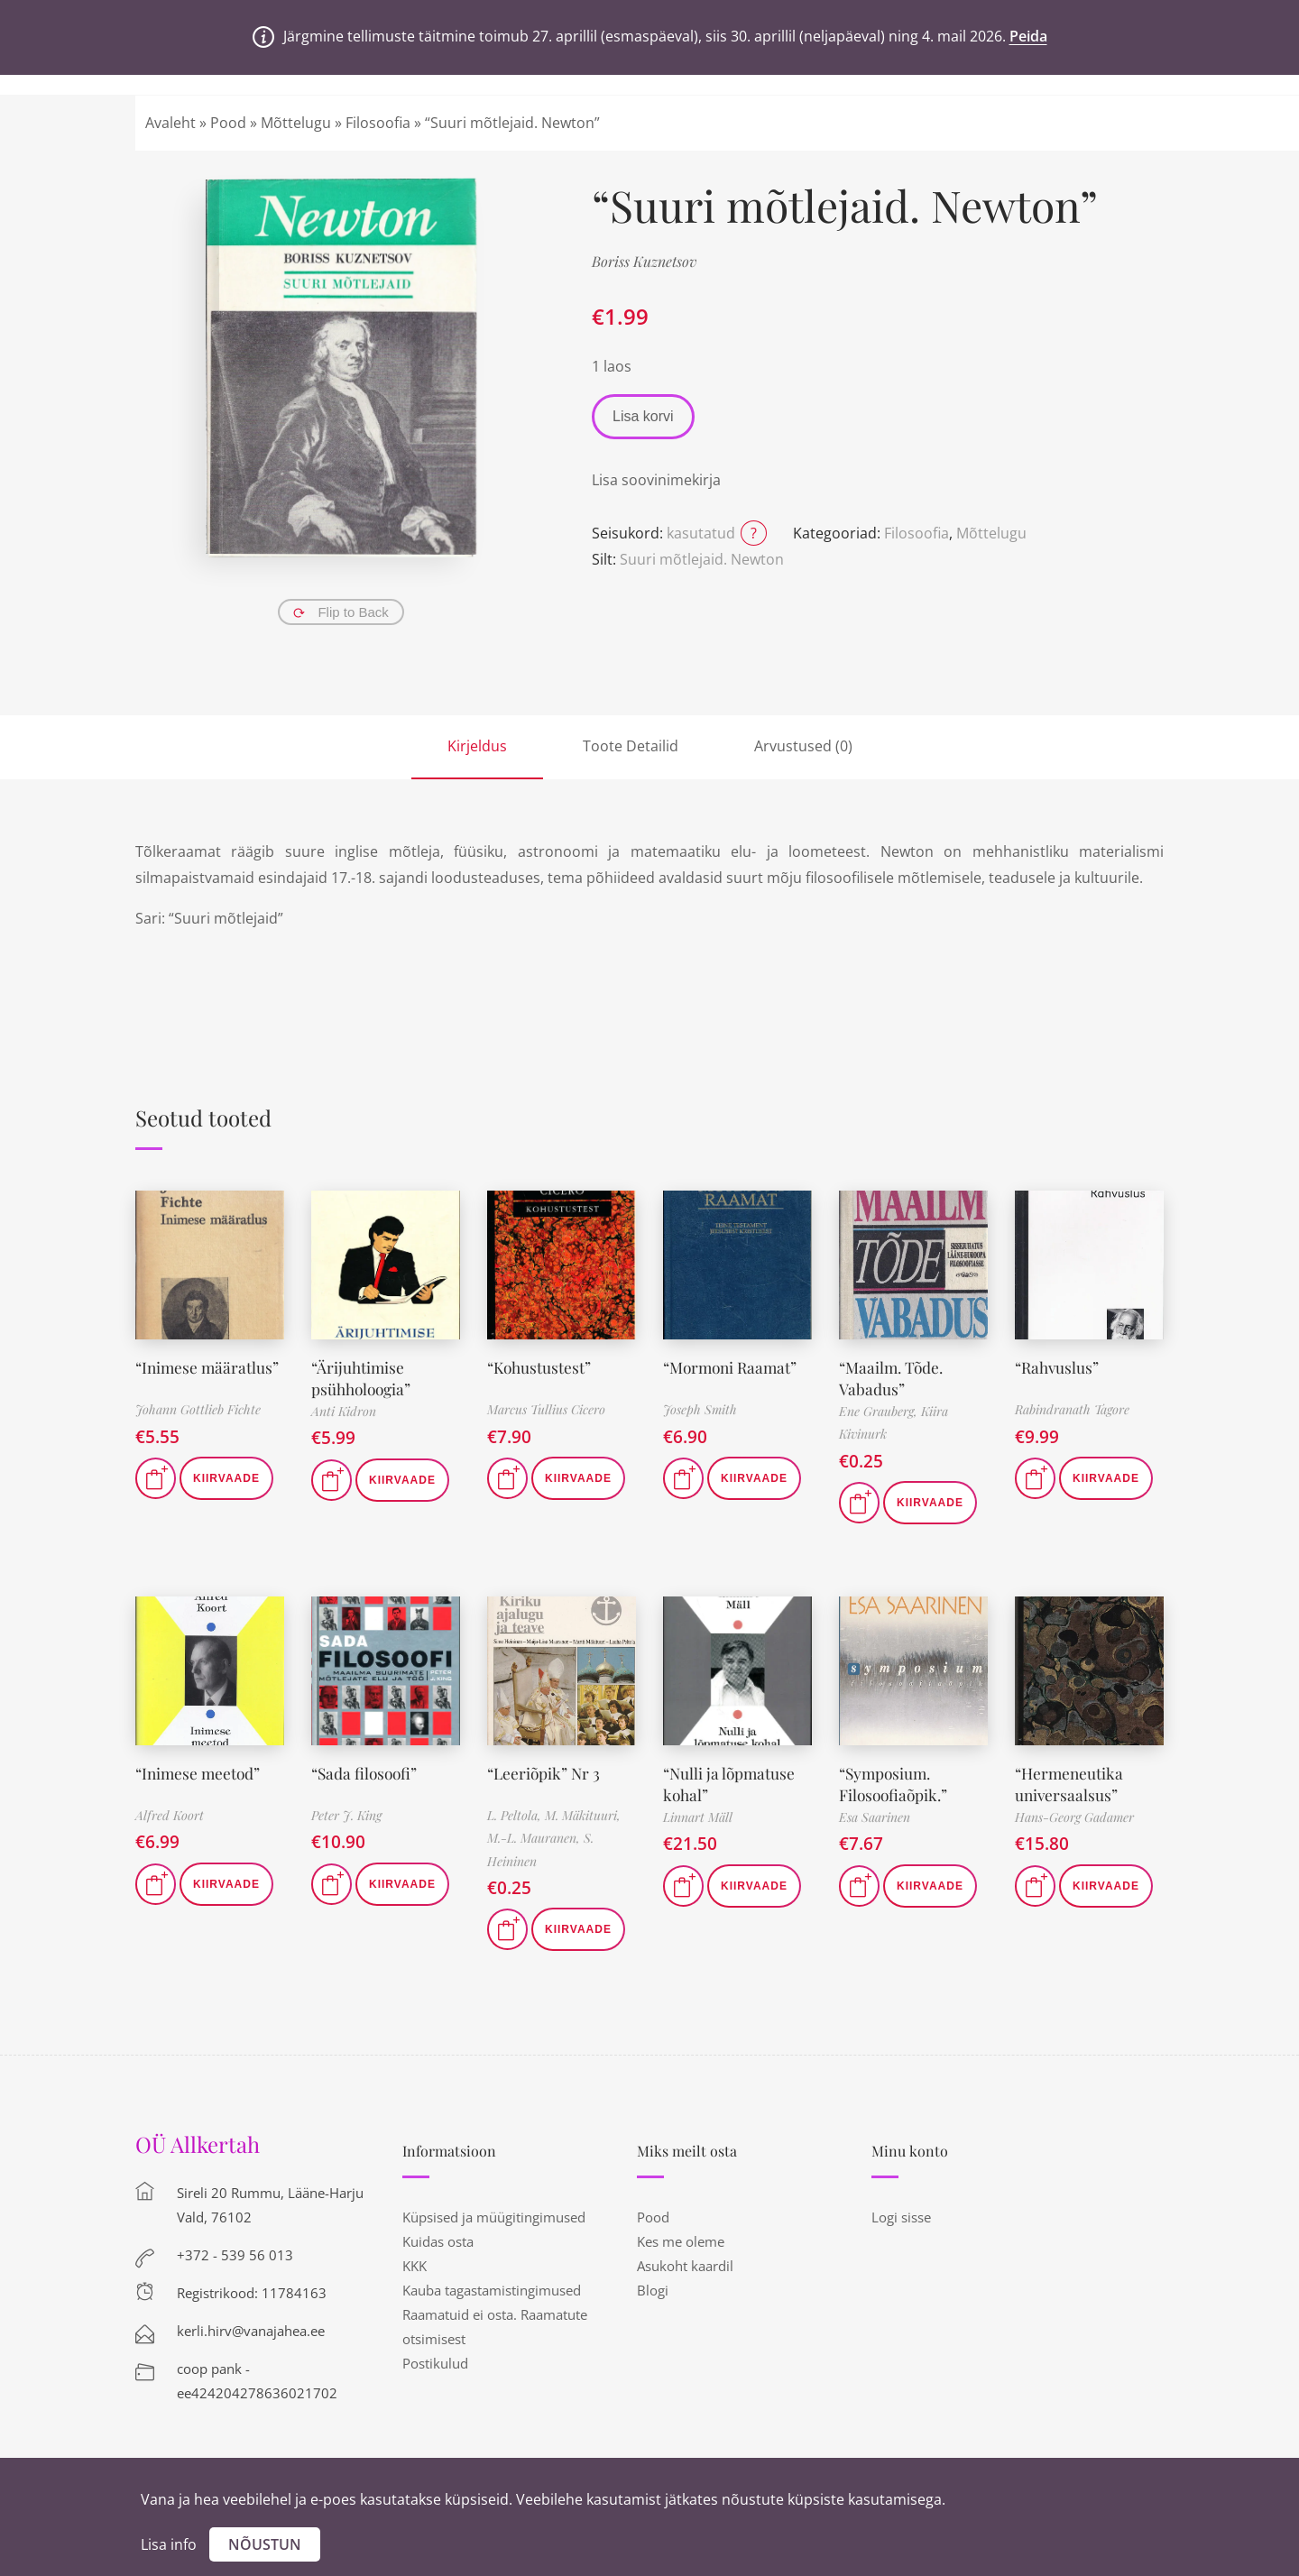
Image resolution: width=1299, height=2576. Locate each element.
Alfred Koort (169, 1815)
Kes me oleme (680, 2241)
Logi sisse (901, 2217)
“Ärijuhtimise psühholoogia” (363, 1378)
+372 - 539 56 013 (235, 2255)
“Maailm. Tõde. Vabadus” (893, 1378)
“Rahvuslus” (1058, 1367)
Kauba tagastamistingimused (491, 2290)
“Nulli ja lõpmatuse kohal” (730, 1783)
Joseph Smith (700, 1409)
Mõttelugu (296, 123)
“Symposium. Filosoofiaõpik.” (895, 1783)
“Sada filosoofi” (366, 1773)
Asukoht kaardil (685, 2266)
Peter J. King (346, 1815)
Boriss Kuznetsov (644, 261)
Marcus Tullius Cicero (546, 1409)
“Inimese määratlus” (208, 1367)
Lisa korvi (643, 416)
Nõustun (264, 2544)
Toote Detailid (630, 746)
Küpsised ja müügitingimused (493, 2217)
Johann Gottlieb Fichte (198, 1409)
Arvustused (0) (803, 746)
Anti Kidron (343, 1411)
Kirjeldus (477, 746)
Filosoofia (377, 123)
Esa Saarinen (874, 1817)
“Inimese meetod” (199, 1773)
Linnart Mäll (697, 1817)
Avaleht (170, 123)
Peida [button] (1028, 36)
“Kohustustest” (540, 1367)
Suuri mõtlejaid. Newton (702, 559)
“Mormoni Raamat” (733, 1367)
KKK (414, 2266)
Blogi (652, 2290)
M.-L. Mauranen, (535, 1837)
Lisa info (169, 2544)
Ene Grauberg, (880, 1411)
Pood (228, 123)
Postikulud (435, 2363)
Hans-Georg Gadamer (1074, 1817)
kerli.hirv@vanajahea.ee (251, 2331)
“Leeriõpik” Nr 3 (545, 1773)
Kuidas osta (438, 2241)
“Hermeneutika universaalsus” (1071, 1783)
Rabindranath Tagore (1072, 1409)
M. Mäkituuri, (583, 1815)
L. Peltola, (516, 1815)
